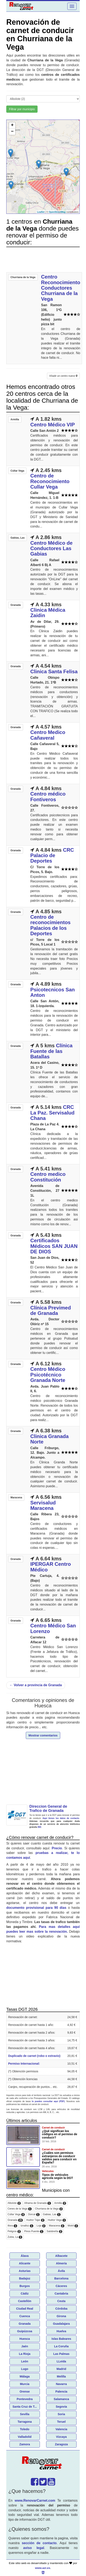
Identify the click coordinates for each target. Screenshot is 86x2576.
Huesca (25, 2338)
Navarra (61, 2384)
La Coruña (61, 2346)
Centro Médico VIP (52, 424)
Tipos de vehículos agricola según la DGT (57, 2176)
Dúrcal (34, 2214)
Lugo (24, 2369)
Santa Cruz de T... (25, 2406)
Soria (61, 2414)
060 (39, 1827)
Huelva (61, 2331)
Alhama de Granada (37, 2203)
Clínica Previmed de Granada (50, 1310)
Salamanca (61, 2399)
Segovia (61, 2406)
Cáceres (61, 2286)
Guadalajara (61, 2323)
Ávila (61, 2271)
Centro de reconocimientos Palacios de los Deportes (50, 925)
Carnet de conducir (53, 2127)
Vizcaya (61, 2436)
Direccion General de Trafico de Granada (48, 1808)
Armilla (60, 2203)
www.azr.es (42, 2568)
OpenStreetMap (57, 212)
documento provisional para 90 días (36, 1907)
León (24, 2361)
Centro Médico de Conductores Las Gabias (51, 548)
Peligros (14, 2231)
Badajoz (24, 2278)
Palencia (61, 2391)
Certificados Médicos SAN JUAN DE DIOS (53, 1246)
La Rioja (24, 2353)
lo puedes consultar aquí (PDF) (48, 2101)
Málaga (25, 2376)
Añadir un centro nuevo (63, 375)
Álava (25, 2255)
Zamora (24, 2444)
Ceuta (61, 2301)
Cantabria (61, 2293)
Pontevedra (25, 2399)
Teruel (61, 2421)
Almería (61, 2263)
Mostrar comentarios (43, 1735)
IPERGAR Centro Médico (50, 1566)
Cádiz (25, 2293)
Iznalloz (27, 2225)
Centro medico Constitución (47, 1176)
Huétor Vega (57, 2220)
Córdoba (61, 2308)
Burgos (25, 2286)
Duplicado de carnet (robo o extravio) (34, 2055)
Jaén (24, 2346)
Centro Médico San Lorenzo (53, 1628)
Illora (12, 2225)
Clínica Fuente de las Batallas (51, 1051)
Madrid (61, 2369)
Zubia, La (15, 2237)
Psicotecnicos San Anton (52, 992)
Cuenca (24, 2316)
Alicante (24, 2263)
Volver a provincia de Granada (35, 1685)
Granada (15, 2220)
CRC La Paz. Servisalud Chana (52, 1112)
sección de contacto (39, 2543)
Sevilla (24, 2414)
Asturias (24, 2271)
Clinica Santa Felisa (53, 671)
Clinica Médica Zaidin (47, 612)
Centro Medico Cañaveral (47, 734)
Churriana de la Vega (49, 2208)
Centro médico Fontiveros (47, 796)
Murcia (24, 2384)
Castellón (24, 2301)
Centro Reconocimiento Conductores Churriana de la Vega (60, 288)
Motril (73, 2225)
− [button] (12, 132)
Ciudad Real (24, 2308)
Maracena (56, 2225)
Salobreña (55, 2231)
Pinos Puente (33, 2231)
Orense (25, 2391)
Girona (61, 2316)
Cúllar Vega (16, 2214)
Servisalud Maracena (43, 1505)
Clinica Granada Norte (49, 1439)
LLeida (61, 2361)
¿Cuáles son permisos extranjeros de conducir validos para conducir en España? (59, 2157)
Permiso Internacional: (24, 2063)
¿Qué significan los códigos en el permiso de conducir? (59, 2134)
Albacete (61, 2255)
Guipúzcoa (24, 2331)
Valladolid (24, 2436)
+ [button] (12, 125)
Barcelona (61, 2278)
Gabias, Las (52, 2214)
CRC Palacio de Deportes (52, 855)
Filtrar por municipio (22, 109)
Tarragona (25, 2421)
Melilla (61, 2376)
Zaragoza (61, 2444)
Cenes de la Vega (20, 2208)
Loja (41, 2225)
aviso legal (33, 2548)
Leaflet (40, 212)
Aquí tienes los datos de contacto (61, 1818)
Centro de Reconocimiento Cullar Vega (49, 481)
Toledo (24, 2429)
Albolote (14, 2203)
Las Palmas (61, 2353)
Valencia (61, 2429)
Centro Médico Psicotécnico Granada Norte (47, 1374)
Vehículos (48, 2171)
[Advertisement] (43, 260)
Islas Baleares (61, 2338)
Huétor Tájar (35, 2220)
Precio (57, 1848)
